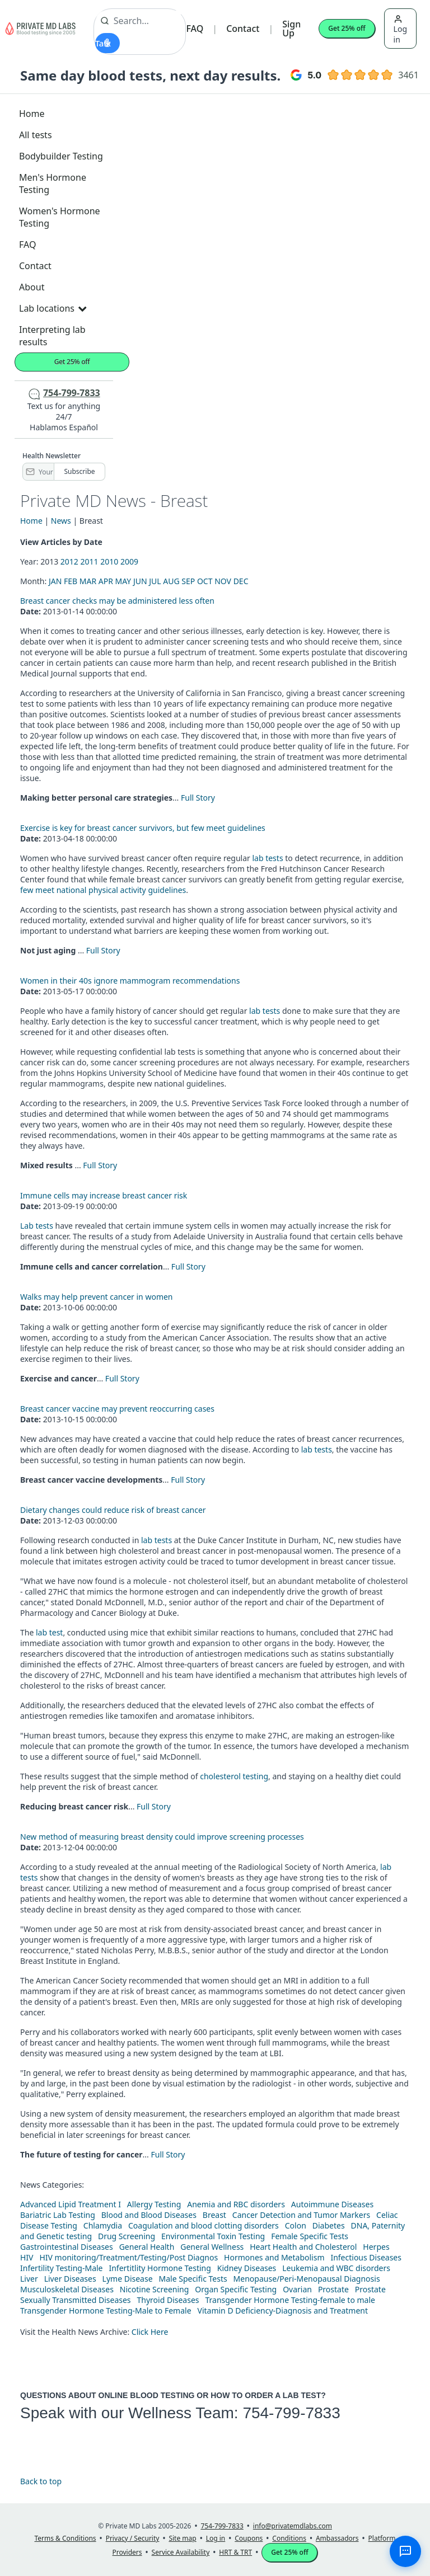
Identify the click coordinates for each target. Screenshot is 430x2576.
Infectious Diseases (365, 2257)
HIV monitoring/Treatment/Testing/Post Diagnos (128, 2257)
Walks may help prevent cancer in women (96, 1296)
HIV (27, 2257)
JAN (55, 581)
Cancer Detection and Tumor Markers (301, 2215)
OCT (205, 581)
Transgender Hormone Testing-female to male (290, 2300)
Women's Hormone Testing (59, 217)
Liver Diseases (70, 2278)
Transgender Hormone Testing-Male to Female (105, 2310)
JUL (155, 581)
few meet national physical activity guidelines (103, 890)
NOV (222, 581)
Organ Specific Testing (236, 2289)
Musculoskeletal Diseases (67, 2289)
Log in (400, 30)
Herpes (376, 2246)
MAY (123, 581)
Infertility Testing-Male (61, 2268)
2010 (109, 561)
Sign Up (291, 28)
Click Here (150, 2331)
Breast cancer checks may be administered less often (117, 600)
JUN (140, 581)
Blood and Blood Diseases (149, 2215)
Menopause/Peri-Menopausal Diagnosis (306, 2278)
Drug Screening (126, 2236)
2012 (69, 561)
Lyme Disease (127, 2278)
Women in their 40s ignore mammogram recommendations (130, 980)
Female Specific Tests (309, 2236)
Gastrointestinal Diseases (66, 2246)
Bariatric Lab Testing (57, 2215)
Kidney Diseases (247, 2268)
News (61, 520)
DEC (241, 581)
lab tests (267, 858)
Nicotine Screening (154, 2289)
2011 (90, 561)
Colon (295, 2225)
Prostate (333, 2289)
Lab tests (36, 1225)
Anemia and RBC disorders (236, 2204)
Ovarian (297, 2289)
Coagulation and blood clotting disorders (203, 2225)
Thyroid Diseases (168, 2300)
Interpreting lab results (52, 335)
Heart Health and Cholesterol (303, 2246)
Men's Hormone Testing (52, 183)
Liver (29, 2278)
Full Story (198, 797)
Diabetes (328, 2225)
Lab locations (52, 308)
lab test (49, 1632)
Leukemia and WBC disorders (336, 2268)
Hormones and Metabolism (274, 2257)
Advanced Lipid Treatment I (70, 2204)
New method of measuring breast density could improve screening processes (162, 1836)
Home (32, 113)
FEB (70, 581)
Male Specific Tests (193, 2278)
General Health (147, 2246)
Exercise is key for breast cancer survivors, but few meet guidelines (142, 827)
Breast (214, 2215)
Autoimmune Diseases (332, 2204)
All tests (35, 135)
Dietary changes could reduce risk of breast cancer (113, 1510)
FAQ (194, 28)
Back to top (41, 2481)
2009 (129, 561)
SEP (188, 581)
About (31, 287)
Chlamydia (102, 2225)
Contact (242, 28)
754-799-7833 (291, 2413)
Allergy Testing (154, 2204)
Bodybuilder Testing (61, 156)
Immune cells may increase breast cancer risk (103, 1195)
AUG (171, 581)
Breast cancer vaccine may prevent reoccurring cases (117, 1408)
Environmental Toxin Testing (213, 2236)
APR (106, 581)
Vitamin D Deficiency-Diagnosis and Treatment (284, 2310)
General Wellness (212, 2246)
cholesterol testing (234, 1776)
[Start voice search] (107, 43)
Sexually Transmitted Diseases (75, 2300)
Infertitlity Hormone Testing (160, 2268)
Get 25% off (346, 28)
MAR (88, 581)
